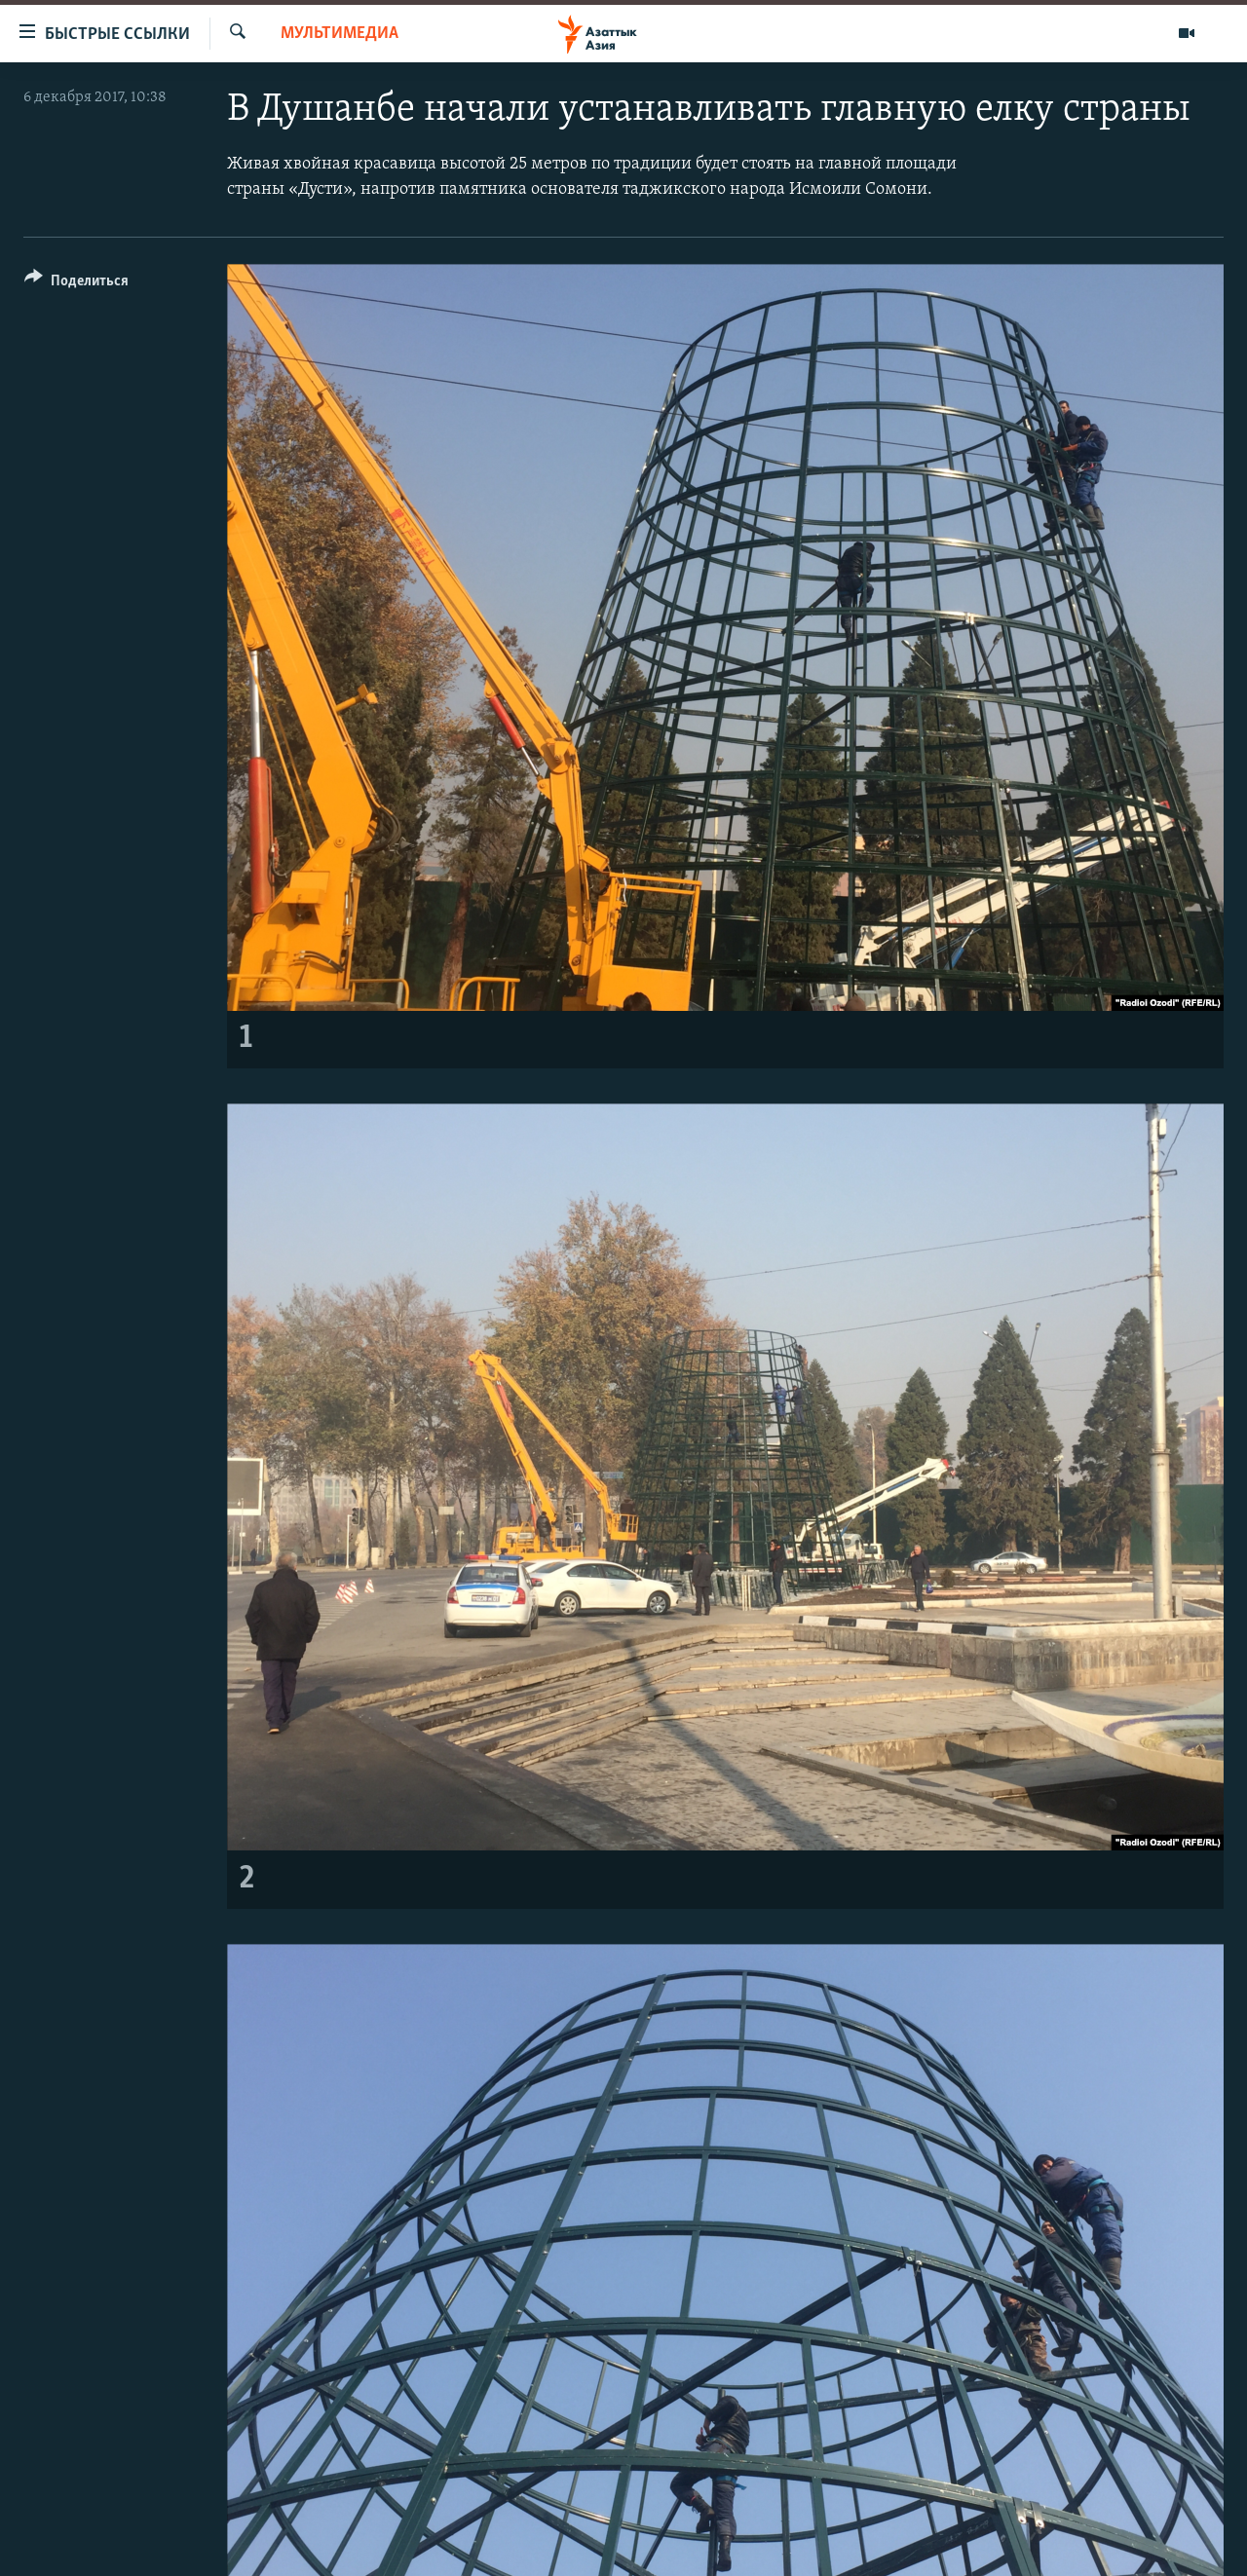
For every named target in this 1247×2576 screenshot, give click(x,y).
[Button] (76, 284)
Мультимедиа (339, 33)
